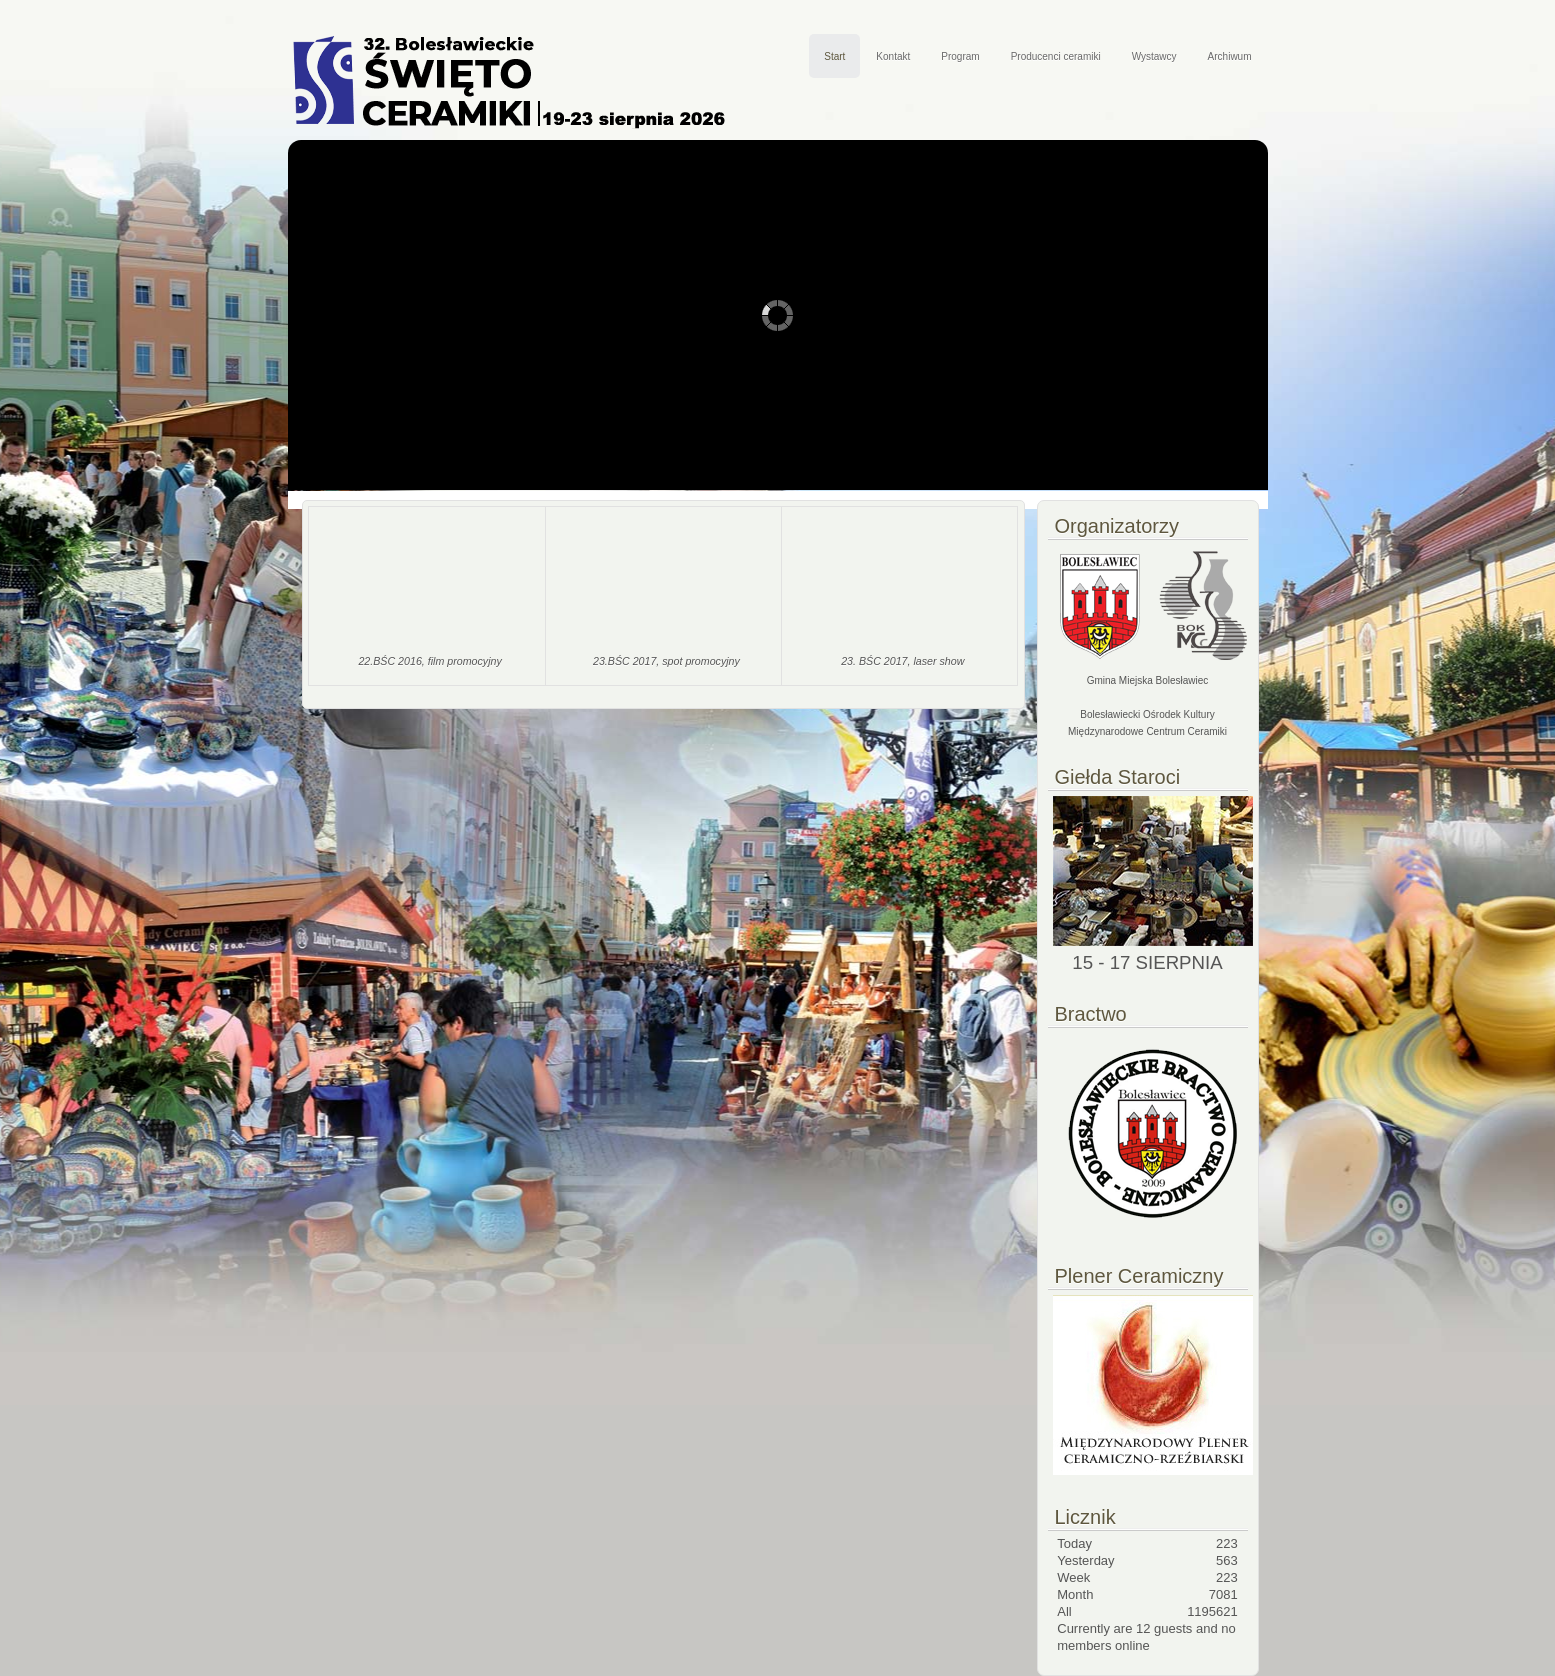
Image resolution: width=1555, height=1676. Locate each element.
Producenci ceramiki (1056, 56)
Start (834, 56)
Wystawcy (1154, 56)
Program (960, 56)
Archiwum (1230, 56)
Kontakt (893, 56)
